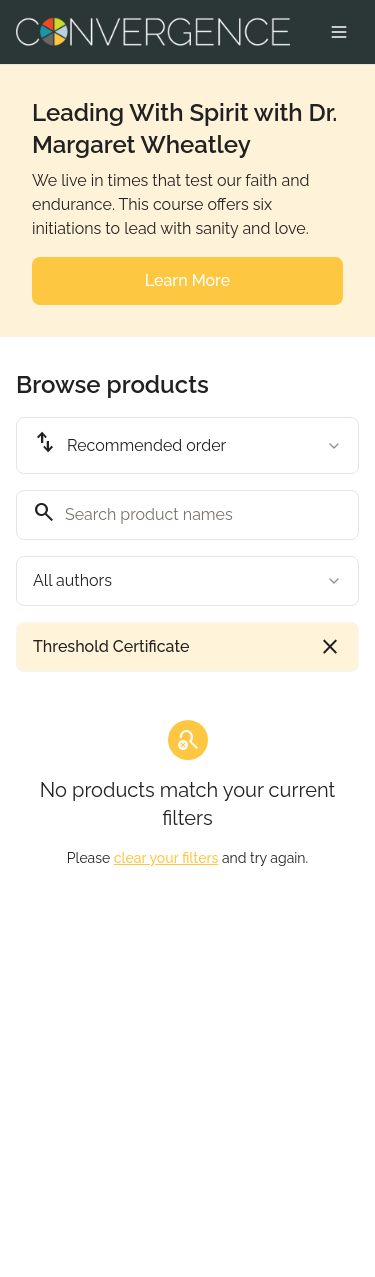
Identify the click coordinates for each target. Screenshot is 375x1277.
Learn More (187, 280)
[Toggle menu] (339, 32)
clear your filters (166, 858)
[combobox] (187, 445)
